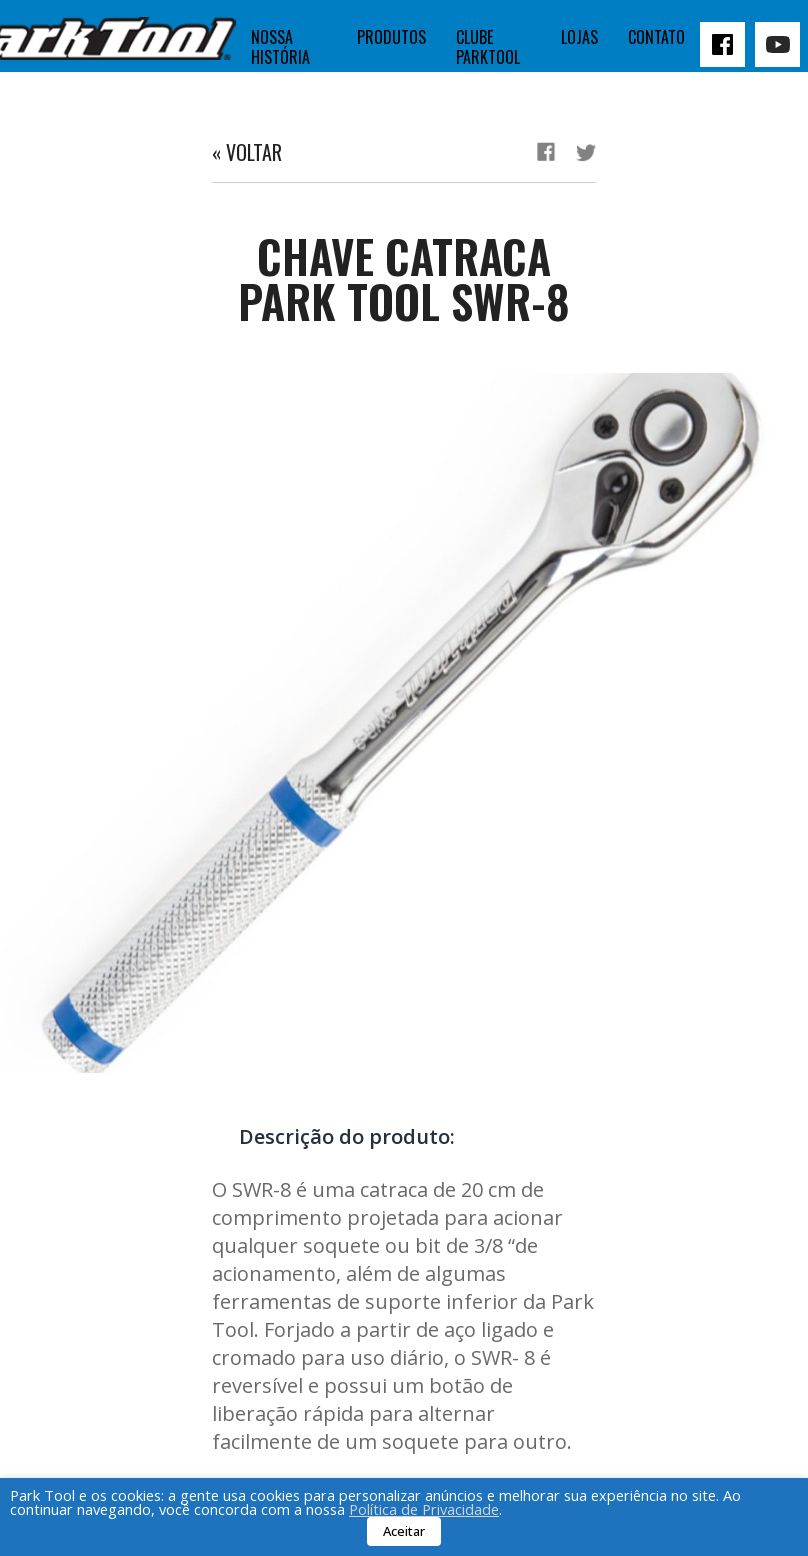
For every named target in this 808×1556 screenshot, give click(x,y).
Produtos (391, 37)
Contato (656, 37)
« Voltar (247, 152)
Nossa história (280, 47)
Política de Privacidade (424, 1509)
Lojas (579, 37)
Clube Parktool (488, 47)
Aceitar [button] (404, 1531)
